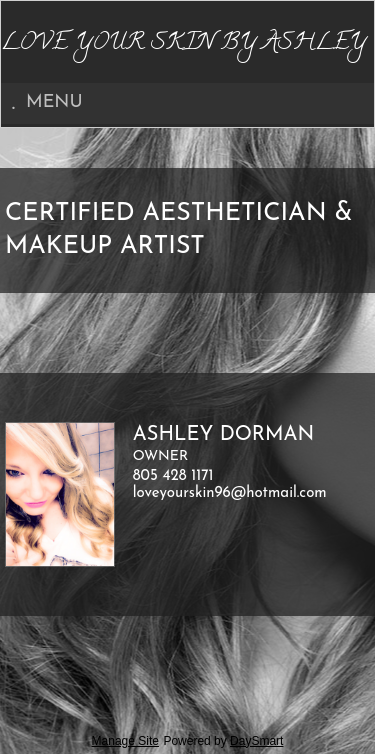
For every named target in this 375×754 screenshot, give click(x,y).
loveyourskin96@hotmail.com (230, 493)
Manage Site (125, 741)
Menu (47, 102)
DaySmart (256, 741)
